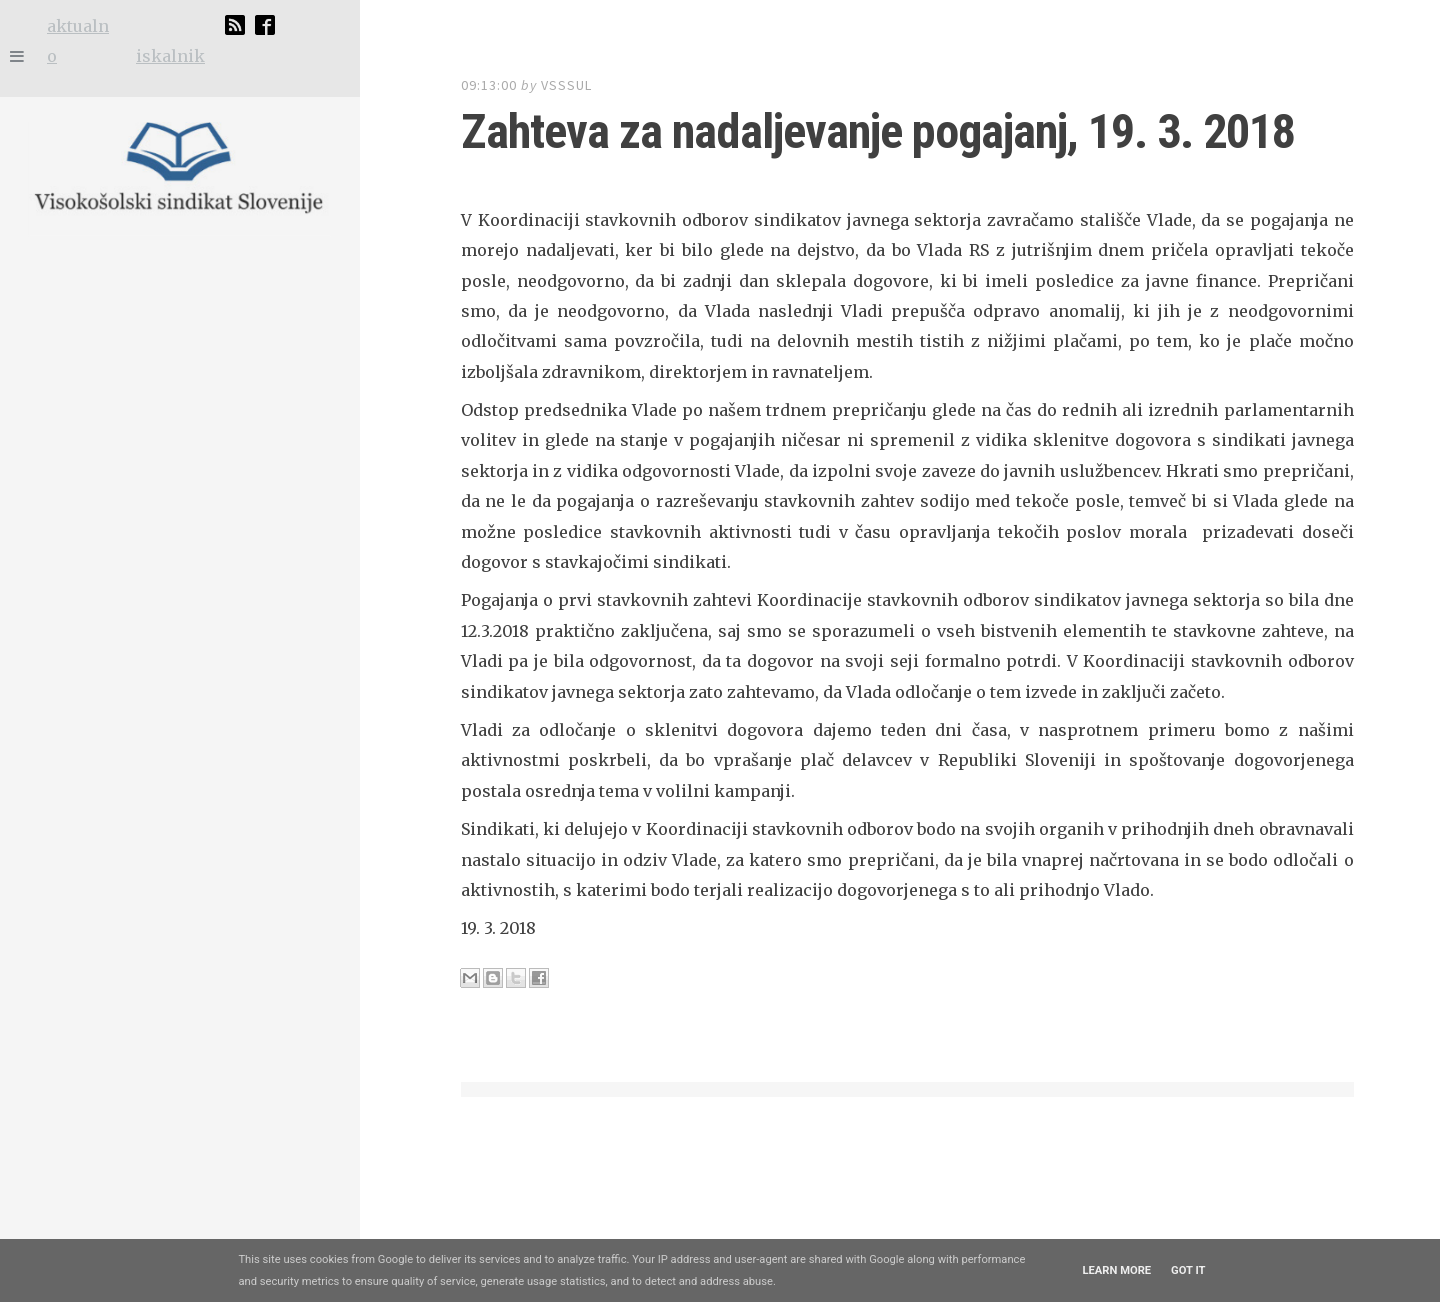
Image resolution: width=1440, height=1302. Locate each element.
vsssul (566, 85)
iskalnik (170, 56)
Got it (1188, 1270)
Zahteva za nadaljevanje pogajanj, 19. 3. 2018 (802, 131)
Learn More (1116, 1270)
